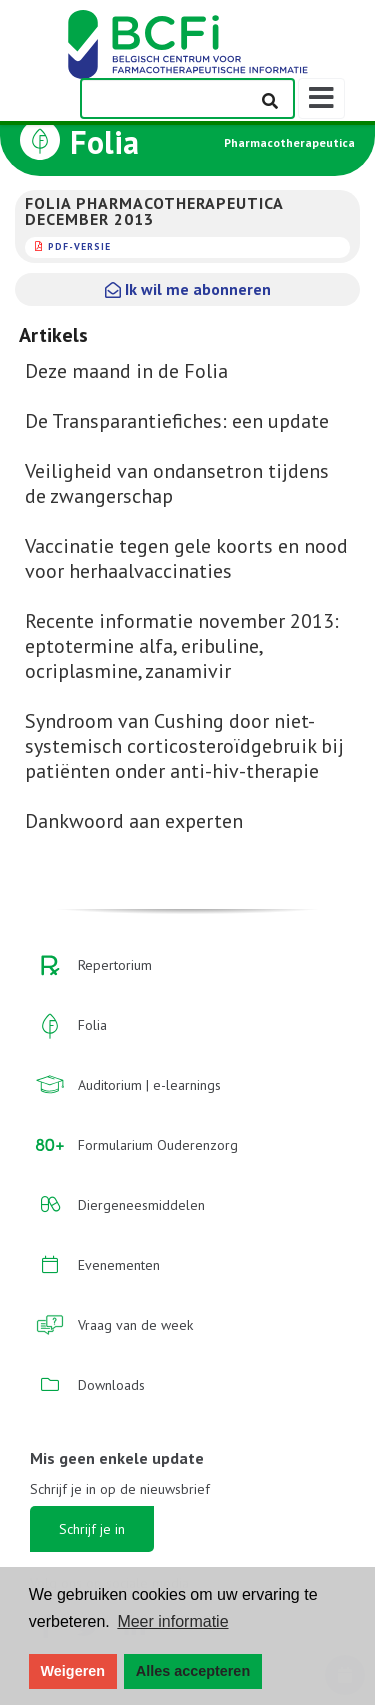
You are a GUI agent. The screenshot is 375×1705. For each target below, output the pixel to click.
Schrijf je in (92, 1529)
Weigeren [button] (73, 1671)
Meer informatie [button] (172, 1621)
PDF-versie (79, 246)
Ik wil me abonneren (188, 289)
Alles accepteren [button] (193, 1671)
